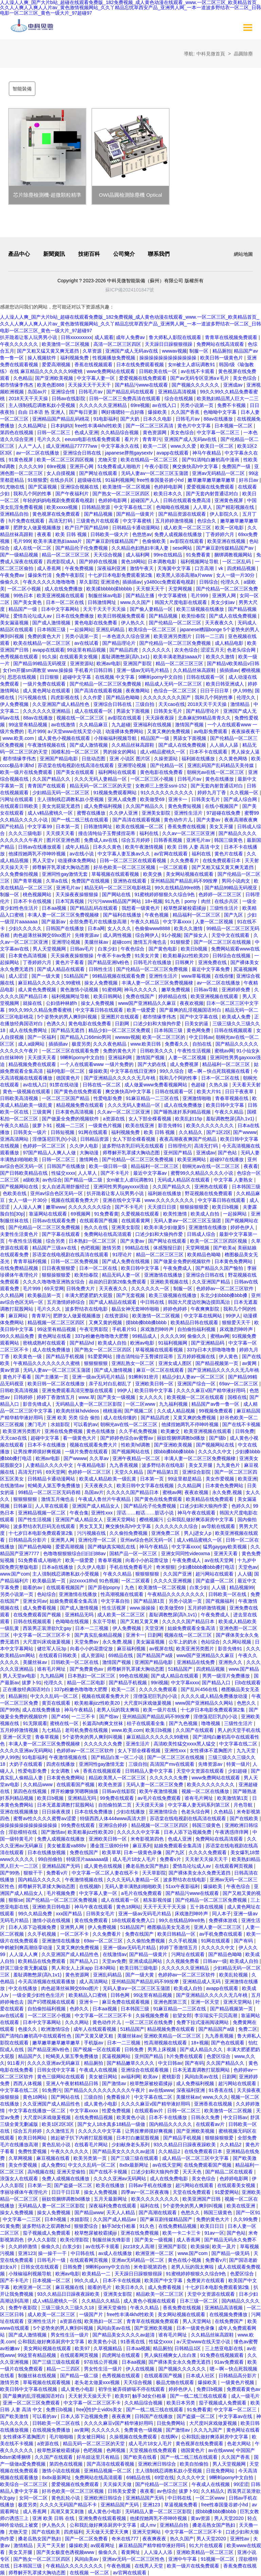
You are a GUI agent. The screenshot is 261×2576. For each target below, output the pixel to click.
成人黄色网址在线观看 (47, 690)
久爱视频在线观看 (140, 1213)
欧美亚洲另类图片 (173, 636)
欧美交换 (153, 874)
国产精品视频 (99, 514)
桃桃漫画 (112, 1411)
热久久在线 (96, 1227)
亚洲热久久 (231, 1662)
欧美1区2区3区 (58, 2124)
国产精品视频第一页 (217, 1363)
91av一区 (214, 2233)
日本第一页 (68, 826)
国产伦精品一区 (167, 765)
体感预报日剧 (168, 1247)
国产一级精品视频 (19, 554)
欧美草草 (111, 1852)
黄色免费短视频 (185, 806)
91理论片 (122, 1254)
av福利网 (130, 2076)
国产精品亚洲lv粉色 (109, 962)
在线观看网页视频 (234, 1866)
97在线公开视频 (101, 2362)
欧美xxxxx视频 (63, 507)
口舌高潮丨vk (210, 568)
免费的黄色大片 (45, 636)
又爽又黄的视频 (106, 1322)
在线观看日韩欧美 (19, 806)
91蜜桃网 (112, 989)
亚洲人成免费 (123, 799)
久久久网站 (77, 2022)
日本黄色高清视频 (28, 955)
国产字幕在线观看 (61, 1234)
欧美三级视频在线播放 (200, 609)
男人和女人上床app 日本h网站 (84, 1968)
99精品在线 (138, 1247)
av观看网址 (103, 2545)
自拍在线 (202, 1044)
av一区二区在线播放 (38, 453)
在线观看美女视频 (79, 656)
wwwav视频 (174, 351)
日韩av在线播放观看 (40, 847)
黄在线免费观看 (91, 1920)
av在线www (161, 2090)
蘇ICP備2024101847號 (129, 289)
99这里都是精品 (185, 1478)
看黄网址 (131, 2552)
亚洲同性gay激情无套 (65, 874)
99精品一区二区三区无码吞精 (50, 1492)
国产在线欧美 (245, 1818)
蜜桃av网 (224, 1050)
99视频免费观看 (216, 1411)
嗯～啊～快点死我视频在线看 (219, 1071)
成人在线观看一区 (94, 711)
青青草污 (151, 439)
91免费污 (52, 2090)
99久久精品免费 (17, 1336)
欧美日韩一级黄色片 (222, 357)
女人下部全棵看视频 (150, 1118)
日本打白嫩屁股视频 (138, 2137)
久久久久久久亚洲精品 (103, 405)
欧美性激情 (175, 1213)
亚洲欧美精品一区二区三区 (173, 2036)
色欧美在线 (15, 1193)
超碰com (121, 942)
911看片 (16, 2063)
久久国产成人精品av (115, 2219)
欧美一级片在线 (160, 1709)
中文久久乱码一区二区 (54, 1696)
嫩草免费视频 (176, 989)
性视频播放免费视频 (114, 357)
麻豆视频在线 (70, 2287)
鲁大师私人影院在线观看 (176, 337)
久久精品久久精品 (101, 2301)
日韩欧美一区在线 (228, 1594)
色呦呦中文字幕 (220, 412)
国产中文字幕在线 (199, 1016)
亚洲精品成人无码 (202, 1981)
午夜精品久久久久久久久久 (176, 1594)
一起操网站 (81, 629)
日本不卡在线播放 (47, 1444)
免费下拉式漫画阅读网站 (203, 2022)
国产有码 (244, 1940)
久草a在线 (57, 881)
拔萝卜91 (42, 1125)
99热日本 (23, 595)
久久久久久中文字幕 (139, 1832)
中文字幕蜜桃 (138, 520)
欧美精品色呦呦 (204, 1254)
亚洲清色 (110, 582)
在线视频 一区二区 (90, 2572)
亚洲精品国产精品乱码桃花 (61, 419)
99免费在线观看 (117, 1798)
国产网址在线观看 (99, 473)
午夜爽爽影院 (206, 1309)
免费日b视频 (210, 2389)
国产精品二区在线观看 (229, 2171)
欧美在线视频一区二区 (140, 826)
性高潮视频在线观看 (123, 1594)
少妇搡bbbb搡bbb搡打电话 (207, 1567)
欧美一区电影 (230, 527)
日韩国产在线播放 (65, 928)
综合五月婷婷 (136, 840)
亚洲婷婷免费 (236, 989)
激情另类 (112, 1247)
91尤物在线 (12, 487)
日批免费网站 (172, 2423)
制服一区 (199, 351)
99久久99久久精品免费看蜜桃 (40, 1010)
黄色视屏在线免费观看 (56, 514)
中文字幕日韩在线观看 (99, 1010)
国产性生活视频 (35, 1519)
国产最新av (54, 921)
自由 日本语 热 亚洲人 (42, 412)
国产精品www (89, 2212)
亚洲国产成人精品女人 (96, 1506)
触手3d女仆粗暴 (119, 2226)
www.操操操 (143, 1608)
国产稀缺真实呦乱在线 (112, 1546)
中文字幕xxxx (178, 921)
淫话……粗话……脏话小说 (146, 1512)
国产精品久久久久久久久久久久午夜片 (105, 2090)
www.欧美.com (19, 738)
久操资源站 (166, 758)
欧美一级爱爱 (142, 1010)
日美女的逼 (197, 1023)
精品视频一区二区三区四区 (57, 1322)
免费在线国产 (141, 996)
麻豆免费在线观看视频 (126, 2002)
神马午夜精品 (207, 453)
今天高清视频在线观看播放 (47, 1981)
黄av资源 (10, 1370)
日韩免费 (244, 1431)
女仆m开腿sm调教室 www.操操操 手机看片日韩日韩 (58, 670)
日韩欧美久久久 (157, 1050)
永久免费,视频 (227, 1492)
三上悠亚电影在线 (224, 2348)
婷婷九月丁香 (212, 792)
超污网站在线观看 (215, 1574)
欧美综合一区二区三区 (152, 629)
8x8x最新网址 (134, 2165)
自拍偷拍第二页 (115, 1805)
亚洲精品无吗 (80, 1614)
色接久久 (28, 2029)
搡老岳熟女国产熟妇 (148, 1866)
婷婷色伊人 (243, 1227)
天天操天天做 (118, 2484)
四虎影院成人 (61, 561)
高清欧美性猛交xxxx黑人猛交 (185, 1743)
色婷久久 (240, 1506)
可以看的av (85, 1424)
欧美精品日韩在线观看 (195, 1322)
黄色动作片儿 (179, 819)
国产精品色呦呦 (123, 697)
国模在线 (237, 1397)
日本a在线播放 (58, 1567)
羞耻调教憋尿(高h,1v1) (126, 656)
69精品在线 (121, 1655)
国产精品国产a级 (155, 1655)
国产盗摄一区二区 (215, 1580)
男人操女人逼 (245, 751)
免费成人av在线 (101, 840)
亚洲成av (233, 385)
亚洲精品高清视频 (177, 391)
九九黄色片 (228, 1465)
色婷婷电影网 (169, 487)
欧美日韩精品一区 (177, 1934)
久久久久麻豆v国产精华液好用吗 (211, 1390)
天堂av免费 (114, 1961)
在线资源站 (117, 1315)
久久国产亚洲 (178, 1574)
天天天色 (192, 2171)
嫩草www (56, 1207)
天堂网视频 (180, 588)
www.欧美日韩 (146, 1044)
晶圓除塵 (243, 53)
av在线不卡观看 (198, 371)
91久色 (148, 2226)
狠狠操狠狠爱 (195, 1207)
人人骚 (245, 1574)
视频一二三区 (71, 1125)
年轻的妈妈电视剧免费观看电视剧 (59, 500)
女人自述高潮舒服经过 (66, 1186)
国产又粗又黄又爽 (140, 1621)
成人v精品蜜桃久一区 (163, 751)
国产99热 (10, 1709)
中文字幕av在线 (236, 2416)
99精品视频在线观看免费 (119, 976)
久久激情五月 (61, 2131)
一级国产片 (91, 2314)
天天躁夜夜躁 (160, 718)
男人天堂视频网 (50, 949)
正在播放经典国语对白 (27, 1689)
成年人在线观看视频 (95, 2029)
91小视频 (171, 935)
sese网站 (183, 548)
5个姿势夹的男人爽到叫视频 (67, 1016)
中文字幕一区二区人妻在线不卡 (106, 1873)
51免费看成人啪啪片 (120, 466)
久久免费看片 (185, 860)
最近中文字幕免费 (211, 969)
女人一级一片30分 (236, 575)
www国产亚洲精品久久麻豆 (147, 1003)
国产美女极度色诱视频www (65, 2552)
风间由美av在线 (202, 2076)
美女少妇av (223, 602)
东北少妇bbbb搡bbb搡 (224, 1295)
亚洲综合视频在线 (80, 487)
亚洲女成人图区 (175, 1363)
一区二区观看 (174, 867)
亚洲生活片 (138, 1743)
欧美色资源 (110, 1784)
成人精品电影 (230, 643)
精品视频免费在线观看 (32, 1064)
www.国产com (15, 1574)
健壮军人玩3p (52, 1648)
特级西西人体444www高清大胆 (113, 1818)
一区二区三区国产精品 (66, 1098)
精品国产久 (30, 2056)
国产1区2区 (218, 1132)
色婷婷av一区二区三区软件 (225, 1288)
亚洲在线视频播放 (19, 1811)
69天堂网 (54, 1288)
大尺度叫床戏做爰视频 (47, 1642)
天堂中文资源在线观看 (200, 1771)
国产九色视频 (184, 1723)
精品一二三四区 (64, 2368)
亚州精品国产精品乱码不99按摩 (185, 881)
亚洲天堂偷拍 (72, 2171)
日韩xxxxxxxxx (76, 337)
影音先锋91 (171, 1125)
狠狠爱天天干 (237, 1322)
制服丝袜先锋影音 (112, 2239)
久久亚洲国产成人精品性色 (61, 704)
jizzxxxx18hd (83, 1580)
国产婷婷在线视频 (99, 561)
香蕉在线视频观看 (94, 364)
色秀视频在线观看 (19, 656)
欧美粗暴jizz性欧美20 (186, 955)
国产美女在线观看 (75, 772)
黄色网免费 (199, 1030)
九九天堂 (247, 1750)
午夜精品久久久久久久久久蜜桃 (47, 1363)
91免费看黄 (198, 554)
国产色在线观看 (228, 2042)
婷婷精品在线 (173, 996)
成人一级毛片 (245, 2396)
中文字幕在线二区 (133, 507)
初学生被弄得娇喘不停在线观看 (132, 2389)
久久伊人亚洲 (124, 813)
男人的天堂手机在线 (239, 1730)
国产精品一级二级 (84, 1180)
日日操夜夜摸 (57, 1811)
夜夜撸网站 (138, 690)
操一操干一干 (53, 2253)
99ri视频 (159, 1682)
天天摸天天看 (61, 833)
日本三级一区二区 (199, 2301)
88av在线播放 (219, 419)
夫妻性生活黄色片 (19, 1234)
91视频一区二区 (218, 2559)
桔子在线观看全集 (146, 1723)
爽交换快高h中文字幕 (195, 466)
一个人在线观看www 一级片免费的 (97, 1064)
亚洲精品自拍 (15, 514)
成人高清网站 (94, 1981)
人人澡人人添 (159, 2552)
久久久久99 (31, 466)
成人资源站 (93, 1655)
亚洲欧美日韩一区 (155, 1383)
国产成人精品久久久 (202, 2049)
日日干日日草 (215, 690)
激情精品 (240, 704)
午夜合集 (79, 1512)
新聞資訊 (54, 254)
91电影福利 (105, 419)
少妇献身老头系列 (131, 2144)
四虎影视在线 (66, 697)
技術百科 (89, 254)
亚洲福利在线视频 (153, 724)
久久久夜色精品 (110, 1044)
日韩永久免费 (206, 2117)
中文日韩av (201, 1037)
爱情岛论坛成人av (33, 616)
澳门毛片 (38, 1424)
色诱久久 (56, 1023)
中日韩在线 (153, 1302)
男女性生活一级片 (70, 2335)
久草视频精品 (108, 2348)
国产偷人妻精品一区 (152, 609)
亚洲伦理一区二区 (98, 1540)
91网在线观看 (93, 1132)
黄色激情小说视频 (80, 989)
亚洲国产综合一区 (197, 1383)
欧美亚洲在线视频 (227, 541)
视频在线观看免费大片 (75, 1200)
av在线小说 (82, 853)
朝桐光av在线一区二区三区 (216, 772)
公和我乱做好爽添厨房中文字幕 (201, 1519)
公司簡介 (124, 254)
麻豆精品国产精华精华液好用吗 (153, 2545)
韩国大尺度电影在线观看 (181, 602)
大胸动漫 (90, 1152)
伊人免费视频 (15, 704)
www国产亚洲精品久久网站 (204, 1703)
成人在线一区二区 (33, 548)
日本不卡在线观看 (209, 751)
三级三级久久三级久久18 (68, 2307)
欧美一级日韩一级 (108, 1166)
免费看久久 (177, 1044)
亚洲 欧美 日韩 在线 (54, 2518)
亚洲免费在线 (213, 962)
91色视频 (109, 1580)
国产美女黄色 (28, 602)
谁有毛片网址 (52, 1669)
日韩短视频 (63, 1132)
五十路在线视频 (207, 1906)
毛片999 (22, 541)
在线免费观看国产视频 (37, 1614)
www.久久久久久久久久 (169, 1200)
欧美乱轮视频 (234, 1974)
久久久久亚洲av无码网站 (27, 1750)
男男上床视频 (162, 2049)
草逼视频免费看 (181, 2504)
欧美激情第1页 (233, 1798)
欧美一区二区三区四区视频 (66, 459)
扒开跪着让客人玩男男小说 (29, 337)
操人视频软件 (42, 357)
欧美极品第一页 (45, 1295)
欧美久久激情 (221, 656)
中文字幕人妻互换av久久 (125, 853)
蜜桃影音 (172, 2076)
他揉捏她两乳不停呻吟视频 (37, 853)
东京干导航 (105, 1621)
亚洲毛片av (199, 840)
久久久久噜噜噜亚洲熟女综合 (54, 1281)
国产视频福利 (221, 1601)
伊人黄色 (229, 1356)
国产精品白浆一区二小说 (118, 1757)
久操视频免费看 (153, 2015)
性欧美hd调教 (136, 1444)
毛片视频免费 (61, 1893)
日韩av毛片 (82, 949)
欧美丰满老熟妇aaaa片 (58, 541)
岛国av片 (38, 391)
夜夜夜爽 (122, 2416)
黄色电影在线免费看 (96, 622)
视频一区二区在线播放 (205, 1791)
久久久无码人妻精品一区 (101, 779)
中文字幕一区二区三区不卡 (42, 1635)
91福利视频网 (119, 480)
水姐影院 (61, 1424)
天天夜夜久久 (220, 622)
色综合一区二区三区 (176, 690)
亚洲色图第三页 (171, 2002)
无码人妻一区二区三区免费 (155, 1784)
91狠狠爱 (37, 480)
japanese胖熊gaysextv (129, 453)
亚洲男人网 (224, 595)
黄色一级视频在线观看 (27, 1091)
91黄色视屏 (21, 459)
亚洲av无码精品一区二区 (219, 473)
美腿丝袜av (97, 942)
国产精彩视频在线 (236, 507)
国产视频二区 (139, 1411)
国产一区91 (248, 2212)
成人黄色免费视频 (37, 989)
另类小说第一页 (197, 405)
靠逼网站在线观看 (48, 1213)
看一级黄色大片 (80, 1438)
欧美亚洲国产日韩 (202, 2199)
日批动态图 (94, 758)
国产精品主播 (141, 595)
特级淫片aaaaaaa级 (88, 1859)
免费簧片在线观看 (206, 2280)
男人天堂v (43, 860)
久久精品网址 (33, 425)
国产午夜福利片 (72, 493)
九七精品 (52, 1730)
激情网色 (89, 1159)
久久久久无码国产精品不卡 (69, 2504)
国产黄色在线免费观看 (78, 1091)
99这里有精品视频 (87, 650)
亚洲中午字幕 (183, 2559)
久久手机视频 (42, 1934)
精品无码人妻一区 (121, 1275)
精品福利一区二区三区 (197, 915)
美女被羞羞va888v (67, 1845)
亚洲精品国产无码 (61, 1866)
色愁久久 (247, 1703)
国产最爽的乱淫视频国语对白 (191, 1010)
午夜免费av (12, 575)
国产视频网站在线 (19, 1186)
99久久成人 (87, 2280)
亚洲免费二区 (166, 1533)
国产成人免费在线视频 (126, 1261)
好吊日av (249, 480)
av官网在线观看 (171, 853)
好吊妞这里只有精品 (98, 2457)
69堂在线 (164, 2477)
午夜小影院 (157, 466)
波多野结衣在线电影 (87, 1309)
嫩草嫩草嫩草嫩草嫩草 (212, 480)
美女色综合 (245, 378)
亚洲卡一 (178, 799)
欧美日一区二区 (217, 446)
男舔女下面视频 (133, 711)
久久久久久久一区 (151, 1288)
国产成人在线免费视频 (233, 616)
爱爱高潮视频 (57, 364)
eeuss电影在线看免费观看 (93, 439)
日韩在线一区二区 (102, 1084)
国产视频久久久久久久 (196, 385)
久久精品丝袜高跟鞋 (195, 670)
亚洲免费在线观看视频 (103, 2518)
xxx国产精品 (69, 1913)
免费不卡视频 (232, 405)
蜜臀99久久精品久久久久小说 (202, 1173)
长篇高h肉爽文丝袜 (103, 1723)
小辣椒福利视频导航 (116, 738)
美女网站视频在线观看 (190, 874)
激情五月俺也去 (150, 942)
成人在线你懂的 (120, 1417)
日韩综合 (208, 582)
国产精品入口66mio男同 (86, 1037)
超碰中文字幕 (77, 677)
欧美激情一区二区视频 (66, 344)
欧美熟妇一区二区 (104, 2321)
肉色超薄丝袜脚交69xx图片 (42, 935)
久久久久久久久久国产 (167, 697)
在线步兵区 (62, 480)
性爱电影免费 (108, 1098)
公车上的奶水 (183, 1642)
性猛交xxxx (63, 1173)
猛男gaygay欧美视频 (225, 1546)
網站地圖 (243, 254)
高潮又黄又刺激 (68, 2511)
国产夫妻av (209, 819)
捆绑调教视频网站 (234, 554)
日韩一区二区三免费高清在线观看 (125, 398)
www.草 (86, 1397)
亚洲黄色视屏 (229, 500)
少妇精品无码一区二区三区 (61, 792)
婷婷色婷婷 (175, 1309)
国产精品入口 (217, 1682)
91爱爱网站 (100, 1356)
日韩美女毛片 (169, 711)
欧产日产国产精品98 (87, 527)
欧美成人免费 (237, 1016)
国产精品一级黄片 (136, 514)
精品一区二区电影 (86, 1682)
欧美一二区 (155, 446)
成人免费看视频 (40, 1608)
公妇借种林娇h (62, 1003)
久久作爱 (93, 697)
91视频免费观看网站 (115, 792)
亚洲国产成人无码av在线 (132, 351)
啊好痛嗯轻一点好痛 (123, 412)
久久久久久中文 (215, 1451)
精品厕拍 (221, 351)
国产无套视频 (131, 1295)
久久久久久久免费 (103, 1743)
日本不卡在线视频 (33, 901)
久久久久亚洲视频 (173, 1580)
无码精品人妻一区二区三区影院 (89, 1404)
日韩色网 (120, 1995)
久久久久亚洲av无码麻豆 (54, 2063)
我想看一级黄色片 (141, 908)
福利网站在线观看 (118, 772)
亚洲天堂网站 (122, 1519)
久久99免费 (246, 2219)
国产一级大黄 (47, 976)
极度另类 (81, 1044)
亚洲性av (240, 2538)
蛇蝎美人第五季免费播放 (55, 1485)
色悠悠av (142, 534)
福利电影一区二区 (66, 1071)
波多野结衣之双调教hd (46, 2226)
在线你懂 (223, 976)
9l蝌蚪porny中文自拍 (161, 677)
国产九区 (234, 915)
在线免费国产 (230, 2321)
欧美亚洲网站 (192, 1159)
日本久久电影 (158, 419)
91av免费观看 (229, 2362)
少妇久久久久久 (25, 928)
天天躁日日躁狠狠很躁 (169, 344)
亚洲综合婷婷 (113, 1825)
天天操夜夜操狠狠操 (77, 894)
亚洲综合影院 (197, 1472)
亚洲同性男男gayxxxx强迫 (121, 1186)
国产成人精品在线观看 (61, 969)
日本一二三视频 (92, 1628)
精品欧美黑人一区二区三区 (118, 1777)
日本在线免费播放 (75, 616)
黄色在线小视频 (185, 2260)
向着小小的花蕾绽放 (147, 1560)
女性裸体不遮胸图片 (212, 1750)
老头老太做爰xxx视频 (97, 2382)
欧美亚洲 (247, 1478)
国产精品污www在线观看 (142, 385)
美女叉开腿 (221, 826)
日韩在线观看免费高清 (187, 500)
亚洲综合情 (63, 391)
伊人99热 (243, 690)
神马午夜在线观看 (197, 1512)
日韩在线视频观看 (234, 1030)
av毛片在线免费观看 (160, 1798)
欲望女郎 (182, 2015)
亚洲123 (26, 2253)
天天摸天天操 (150, 1805)
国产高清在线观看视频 (98, 690)
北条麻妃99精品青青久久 (205, 718)
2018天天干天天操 (28, 398)
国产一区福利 (42, 1037)
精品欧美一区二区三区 (160, 2294)
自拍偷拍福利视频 (197, 1329)
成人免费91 (53, 2165)
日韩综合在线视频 (232, 955)
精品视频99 (241, 1587)
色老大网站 (239, 2443)
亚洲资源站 (82, 663)
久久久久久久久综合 (90, 1207)
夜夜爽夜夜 (155, 2538)
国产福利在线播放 (122, 915)
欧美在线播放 (111, 2185)
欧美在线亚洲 (140, 1125)
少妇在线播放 (131, 1811)
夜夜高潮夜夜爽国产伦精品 (188, 1139)
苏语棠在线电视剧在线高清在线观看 (76, 765)
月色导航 (243, 1805)
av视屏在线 (161, 1648)
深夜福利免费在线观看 (113, 2205)
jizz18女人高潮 (139, 2246)
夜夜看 (45, 534)
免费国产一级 (237, 466)
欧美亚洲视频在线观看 (61, 595)
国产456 (60, 1716)
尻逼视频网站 (117, 2056)
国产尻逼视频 (43, 487)
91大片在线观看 (206, 2545)
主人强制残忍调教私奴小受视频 (42, 405)
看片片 (132, 439)
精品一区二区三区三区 (66, 554)
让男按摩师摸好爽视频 (37, 1451)
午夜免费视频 (80, 568)
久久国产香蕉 (186, 412)
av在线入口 (165, 405)
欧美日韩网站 (108, 996)
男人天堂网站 (197, 2321)
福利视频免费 (75, 357)
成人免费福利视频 (103, 806)
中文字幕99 (40, 826)
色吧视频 (90, 1247)
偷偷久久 (10, 582)
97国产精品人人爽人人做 (50, 1152)
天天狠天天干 (151, 588)
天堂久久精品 (129, 1472)
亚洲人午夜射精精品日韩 (73, 2083)
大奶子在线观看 (26, 1764)
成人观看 (104, 337)
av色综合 (52, 1180)
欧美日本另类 (181, 2402)
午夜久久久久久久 (19, 344)
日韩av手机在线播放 (150, 2185)
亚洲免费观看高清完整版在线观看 (78, 1390)
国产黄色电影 (163, 949)
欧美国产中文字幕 (164, 2280)
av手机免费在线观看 (221, 1934)
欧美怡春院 (194, 616)
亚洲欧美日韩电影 (52, 1906)
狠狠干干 (33, 1873)
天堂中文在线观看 (231, 935)
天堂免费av (87, 1642)
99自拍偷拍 (51, 1859)
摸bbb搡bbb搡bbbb (147, 1322)
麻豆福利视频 (132, 1648)
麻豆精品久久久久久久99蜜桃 (50, 982)
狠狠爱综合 (86, 2226)
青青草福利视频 (30, 1261)
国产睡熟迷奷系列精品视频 (183, 1112)
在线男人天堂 (149, 2566)
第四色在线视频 (17, 432)
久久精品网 (12, 1295)
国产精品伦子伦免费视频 (82, 548)
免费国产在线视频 (91, 881)
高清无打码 (61, 520)
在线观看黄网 (136, 1220)
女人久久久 (120, 928)
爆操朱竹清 (40, 575)
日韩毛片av (91, 391)
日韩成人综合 (202, 1234)
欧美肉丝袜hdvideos (78, 1411)
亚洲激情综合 (164, 1811)
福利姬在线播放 (198, 758)
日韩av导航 (206, 989)
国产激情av (53, 1832)
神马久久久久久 (141, 989)
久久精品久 (191, 1132)
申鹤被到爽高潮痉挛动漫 (27, 1947)
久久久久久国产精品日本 (133, 1492)
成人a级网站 (32, 1044)
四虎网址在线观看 (121, 2355)
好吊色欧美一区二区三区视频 (125, 867)
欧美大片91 (209, 1091)
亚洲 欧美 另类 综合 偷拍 (74, 1417)
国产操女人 (196, 935)
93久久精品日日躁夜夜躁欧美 (185, 2144)
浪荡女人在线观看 (19, 2178)
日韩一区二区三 (54, 432)
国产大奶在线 (153, 1064)
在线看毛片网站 (91, 2144)
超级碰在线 (90, 480)
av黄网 (250, 1363)
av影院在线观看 (187, 541)
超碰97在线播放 (227, 1159)
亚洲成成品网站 (146, 1961)
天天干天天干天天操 (105, 609)
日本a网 (96, 928)
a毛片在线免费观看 (142, 1893)
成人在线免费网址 (29, 1030)
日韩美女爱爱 (123, 2491)
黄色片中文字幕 (194, 425)
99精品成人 (145, 1336)
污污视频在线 (33, 697)
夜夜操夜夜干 (245, 731)
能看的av (33, 1587)
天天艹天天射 (52, 2545)
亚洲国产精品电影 (59, 758)
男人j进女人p (198, 1533)
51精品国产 (76, 976)
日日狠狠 (50, 677)
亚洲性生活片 (189, 813)
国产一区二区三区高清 (150, 425)
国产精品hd (82, 1343)
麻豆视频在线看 (53, 2158)
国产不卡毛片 (115, 1173)
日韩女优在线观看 (40, 2267)
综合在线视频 (179, 398)
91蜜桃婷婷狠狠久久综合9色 (165, 894)
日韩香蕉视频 (169, 840)
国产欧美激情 (15, 2416)
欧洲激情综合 (56, 2029)
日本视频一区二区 (234, 425)
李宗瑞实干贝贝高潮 (216, 2015)
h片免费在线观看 (27, 520)
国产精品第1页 (163, 1472)
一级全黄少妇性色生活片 (39, 1995)
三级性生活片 (225, 908)
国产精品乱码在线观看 (130, 391)
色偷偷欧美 (154, 541)
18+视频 (153, 901)
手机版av (94, 2042)
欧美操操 (200, 2246)
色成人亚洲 (86, 432)
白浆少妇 (108, 949)
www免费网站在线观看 (111, 371)
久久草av (99, 1458)
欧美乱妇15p (189, 1118)
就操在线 (33, 1003)
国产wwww (244, 1132)
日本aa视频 (54, 908)
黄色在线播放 (220, 779)
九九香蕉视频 (124, 1465)
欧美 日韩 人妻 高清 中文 (194, 847)
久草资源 (93, 351)
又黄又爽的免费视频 (169, 731)
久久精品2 (231, 2144)
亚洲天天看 (226, 1553)
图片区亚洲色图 (64, 840)
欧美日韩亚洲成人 (225, 684)
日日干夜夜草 (240, 1091)
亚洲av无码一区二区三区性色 (134, 2559)
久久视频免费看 (183, 1961)
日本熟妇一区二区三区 (93, 1241)
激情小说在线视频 (52, 1920)
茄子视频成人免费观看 (47, 2233)
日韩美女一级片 (30, 1132)
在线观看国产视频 (99, 1220)
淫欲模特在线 (23, 1832)
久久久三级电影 (25, 833)
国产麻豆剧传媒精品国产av (225, 548)
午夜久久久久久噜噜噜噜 (49, 582)
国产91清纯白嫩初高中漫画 (211, 459)
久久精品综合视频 (120, 432)
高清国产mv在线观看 (173, 1764)
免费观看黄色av (243, 2389)
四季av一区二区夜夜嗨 (145, 2192)
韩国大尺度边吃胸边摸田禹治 (199, 1302)
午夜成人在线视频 (99, 2070)
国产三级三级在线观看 (135, 2158)
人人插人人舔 (225, 745)
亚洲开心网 (82, 466)
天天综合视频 (108, 554)
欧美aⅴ (151, 2076)
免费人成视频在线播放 (178, 534)
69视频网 (81, 1213)
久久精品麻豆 (94, 724)
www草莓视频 (196, 976)
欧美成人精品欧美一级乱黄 (108, 1478)
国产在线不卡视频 (241, 1424)
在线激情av (12, 1485)
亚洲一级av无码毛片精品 (144, 670)
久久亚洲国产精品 (211, 1281)
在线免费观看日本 (222, 860)
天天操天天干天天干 (90, 385)
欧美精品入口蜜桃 (88, 1995)
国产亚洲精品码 (208, 1343)
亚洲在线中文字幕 (122, 1200)
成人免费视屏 (185, 1064)
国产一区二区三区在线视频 (223, 942)
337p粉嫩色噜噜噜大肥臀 (102, 1336)
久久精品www (38, 1784)
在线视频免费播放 (229, 2314)
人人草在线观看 (52, 1506)
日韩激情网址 (103, 602)
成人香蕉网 (49, 568)
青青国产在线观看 (47, 785)
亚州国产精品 (178, 1152)
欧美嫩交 (171, 1431)
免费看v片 (171, 1859)
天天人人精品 (121, 2212)
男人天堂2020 (229, 2518)
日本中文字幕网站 (61, 609)
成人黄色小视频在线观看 (64, 738)
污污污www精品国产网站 (115, 901)
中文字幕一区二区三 (219, 432)
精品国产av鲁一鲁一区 (216, 1404)
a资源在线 (114, 1118)
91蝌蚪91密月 (144, 1377)
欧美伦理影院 (75, 2239)
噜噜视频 (211, 1723)
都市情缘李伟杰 (17, 385)
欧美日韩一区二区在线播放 (57, 1383)
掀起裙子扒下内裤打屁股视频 (82, 2137)
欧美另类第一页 (90, 2158)
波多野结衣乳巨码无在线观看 (133, 1146)
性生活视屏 (114, 1608)
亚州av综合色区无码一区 (57, 1193)
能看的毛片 (100, 2287)
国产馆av (109, 1716)
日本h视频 (56, 2219)
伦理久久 (231, 582)
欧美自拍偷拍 (195, 2464)
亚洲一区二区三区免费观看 (32, 2402)
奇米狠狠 (165, 1567)
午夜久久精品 (145, 921)
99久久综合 (172, 1071)
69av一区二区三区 (239, 1383)
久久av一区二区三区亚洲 (189, 833)
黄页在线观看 (57, 1703)
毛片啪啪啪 (61, 2436)
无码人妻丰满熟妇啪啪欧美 (134, 1886)
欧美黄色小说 (131, 2117)
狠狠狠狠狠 (96, 1363)
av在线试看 (87, 643)
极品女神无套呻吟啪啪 (135, 1309)
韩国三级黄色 (229, 840)
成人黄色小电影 (101, 2104)
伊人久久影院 (42, 2239)
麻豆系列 (142, 1845)
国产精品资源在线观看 (182, 514)
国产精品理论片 (119, 643)
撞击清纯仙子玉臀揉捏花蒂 (107, 833)
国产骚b (218, 1438)
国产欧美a (224, 1247)
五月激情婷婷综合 (66, 1302)
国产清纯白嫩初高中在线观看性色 (36, 2036)
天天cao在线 (171, 704)
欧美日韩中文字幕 (225, 1105)
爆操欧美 (158, 412)
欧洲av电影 (109, 663)
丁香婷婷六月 (221, 534)
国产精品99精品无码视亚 (40, 663)
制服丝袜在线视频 (37, 2375)
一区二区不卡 (75, 1934)
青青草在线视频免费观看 (232, 337)
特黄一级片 (238, 1764)
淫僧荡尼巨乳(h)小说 (54, 1139)
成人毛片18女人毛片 (134, 1859)
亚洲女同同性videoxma (186, 1553)
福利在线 (149, 833)
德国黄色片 (68, 1078)
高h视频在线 (41, 2171)
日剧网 (122, 1023)
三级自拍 (145, 704)
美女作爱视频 (221, 1478)
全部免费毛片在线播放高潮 (98, 921)
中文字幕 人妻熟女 (234, 1180)
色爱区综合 (219, 2056)
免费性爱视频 (33, 2151)
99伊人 (233, 1315)
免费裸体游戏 (224, 1920)
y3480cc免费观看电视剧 (170, 582)
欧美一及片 (224, 2246)
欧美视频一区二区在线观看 (196, 1397)
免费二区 (247, 2029)
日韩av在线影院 (69, 398)
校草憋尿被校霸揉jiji (185, 908)
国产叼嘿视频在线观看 (52, 2002)
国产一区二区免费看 (87, 2538)
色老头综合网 (242, 650)
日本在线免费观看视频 (140, 364)
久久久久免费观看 (158, 1689)
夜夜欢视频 (192, 1003)
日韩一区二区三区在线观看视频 (134, 860)
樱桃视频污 (151, 1519)
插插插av (132, 582)
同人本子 (221, 1913)
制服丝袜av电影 (105, 595)
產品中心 (19, 254)
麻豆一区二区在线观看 (160, 1370)
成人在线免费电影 (169, 2178)
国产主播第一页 (52, 1377)
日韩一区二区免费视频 (75, 1261)
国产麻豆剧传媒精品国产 (113, 541)
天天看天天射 (246, 1084)
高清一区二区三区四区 (117, 344)
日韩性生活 (101, 969)
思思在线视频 (22, 677)
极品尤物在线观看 (175, 2382)
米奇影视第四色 (147, 1839)
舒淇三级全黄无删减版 (24, 1968)
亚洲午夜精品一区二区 (136, 1458)
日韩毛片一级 (52, 2260)
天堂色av (248, 1567)
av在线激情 (63, 724)
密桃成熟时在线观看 (45, 1343)
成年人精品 (77, 847)
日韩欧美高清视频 (19, 1098)
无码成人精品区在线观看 (184, 1180)
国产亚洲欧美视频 (54, 378)
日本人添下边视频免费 (188, 1832)
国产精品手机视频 (65, 1356)
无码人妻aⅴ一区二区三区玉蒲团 (155, 473)
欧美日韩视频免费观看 (122, 616)
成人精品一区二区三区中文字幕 (196, 2158)
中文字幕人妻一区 (96, 378)
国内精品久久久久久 (40, 1879)
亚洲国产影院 (138, 663)
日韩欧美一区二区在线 (75, 1662)
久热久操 (219, 1084)
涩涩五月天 (212, 650)
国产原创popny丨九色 (112, 1587)
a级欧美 (31, 1180)
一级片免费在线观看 (45, 684)
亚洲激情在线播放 (208, 1227)
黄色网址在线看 (55, 1336)
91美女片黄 (147, 955)
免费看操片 (119, 2097)
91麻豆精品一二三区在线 (153, 1098)
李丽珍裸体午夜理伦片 (24, 2192)
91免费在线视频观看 (222, 2355)
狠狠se (15, 1900)
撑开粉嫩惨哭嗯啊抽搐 (75, 1791)
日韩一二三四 (210, 636)
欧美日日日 (212, 2226)
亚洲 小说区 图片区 (130, 758)
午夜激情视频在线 (47, 745)
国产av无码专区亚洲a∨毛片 (200, 378)
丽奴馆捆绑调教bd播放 (181, 1438)
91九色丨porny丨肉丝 (188, 901)
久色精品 (22, 378)
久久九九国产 (209, 2430)
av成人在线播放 (115, 2253)
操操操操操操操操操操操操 (168, 357)
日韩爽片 (185, 962)
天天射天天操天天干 (207, 1859)
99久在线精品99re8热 (178, 887)
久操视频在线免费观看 (133, 2436)
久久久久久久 (157, 650)
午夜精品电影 (92, 1465)
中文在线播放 (23, 1988)
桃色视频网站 (38, 894)
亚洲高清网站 (15, 1139)
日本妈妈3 (61, 425)
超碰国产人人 (145, 500)
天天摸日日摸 (162, 1207)
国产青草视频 (28, 881)
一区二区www (141, 1404)
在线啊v (170, 2436)
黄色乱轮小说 (57, 2144)
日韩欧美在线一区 (158, 371)
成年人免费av (131, 337)
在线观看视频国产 (66, 1587)
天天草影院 (154, 1873)
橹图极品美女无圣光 (169, 1927)
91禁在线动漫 (65, 1084)
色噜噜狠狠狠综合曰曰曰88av (75, 1553)
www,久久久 (215, 2097)
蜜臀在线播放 (92, 813)
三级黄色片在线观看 (98, 520)
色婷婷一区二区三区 (220, 894)
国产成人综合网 (241, 799)
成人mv (148, 2525)
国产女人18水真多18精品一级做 (111, 2124)
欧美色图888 (51, 385)
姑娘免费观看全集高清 (74, 1601)
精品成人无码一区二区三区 (174, 684)
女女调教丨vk (66, 1771)
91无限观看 (35, 1723)
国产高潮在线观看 (158, 2212)
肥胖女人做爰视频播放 (37, 527)
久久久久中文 (192, 2477)
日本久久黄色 (108, 847)
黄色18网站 (133, 561)
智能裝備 (22, 88)
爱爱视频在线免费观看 (143, 378)
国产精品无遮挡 (68, 1030)
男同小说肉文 (236, 881)
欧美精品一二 (97, 2273)
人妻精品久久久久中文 (49, 1465)
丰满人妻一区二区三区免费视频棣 (64, 915)
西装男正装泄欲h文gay (47, 1628)
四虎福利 (73, 2532)
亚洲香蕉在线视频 (213, 2104)
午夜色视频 (157, 915)
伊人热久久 (133, 622)
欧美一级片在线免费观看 (27, 772)
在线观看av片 (150, 2110)
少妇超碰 (238, 1771)
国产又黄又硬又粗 (95, 2036)
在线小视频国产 (222, 806)
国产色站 (228, 1152)
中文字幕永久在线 (120, 446)
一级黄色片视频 (105, 1125)
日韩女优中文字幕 (56, 2070)
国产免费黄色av (87, 1669)
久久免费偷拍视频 (19, 874)
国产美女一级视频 (117, 1397)
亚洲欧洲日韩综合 (157, 2464)
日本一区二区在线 (65, 602)
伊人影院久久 (225, 514)
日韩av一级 (215, 1961)
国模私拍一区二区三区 (75, 751)
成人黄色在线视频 (103, 1866)
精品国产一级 (23, 609)
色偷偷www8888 (153, 928)
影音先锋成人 (38, 1404)
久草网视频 (21, 2158)
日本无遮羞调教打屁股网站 (66, 1805)
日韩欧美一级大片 (110, 534)
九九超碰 (120, 724)
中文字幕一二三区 (22, 2219)
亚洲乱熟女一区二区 (133, 1363)
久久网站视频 (238, 1642)
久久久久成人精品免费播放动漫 (215, 1696)
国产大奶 (130, 419)
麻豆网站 (18, 1315)
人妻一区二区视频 (214, 921)
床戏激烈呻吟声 (157, 1329)
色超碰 (199, 1084)
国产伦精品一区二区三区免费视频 (175, 643)
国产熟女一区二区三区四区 (121, 493)
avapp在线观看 (173, 453)
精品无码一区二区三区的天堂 (101, 785)
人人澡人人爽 (28, 1207)
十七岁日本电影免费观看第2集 (121, 575)
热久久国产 (182, 2538)
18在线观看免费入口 (133, 1920)
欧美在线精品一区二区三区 (150, 459)
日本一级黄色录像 (143, 1852)
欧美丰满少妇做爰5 (165, 1227)
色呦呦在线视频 (173, 507)
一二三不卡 (84, 1716)
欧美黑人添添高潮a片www (184, 575)
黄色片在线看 (229, 853)
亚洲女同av (35, 1601)
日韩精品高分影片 (28, 1540)
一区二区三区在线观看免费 (71, 1050)
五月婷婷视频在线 (196, 1356)
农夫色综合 (186, 650)
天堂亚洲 (155, 1628)
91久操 (49, 656)
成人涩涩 (18, 976)
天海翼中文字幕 (174, 568)
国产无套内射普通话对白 (213, 493)
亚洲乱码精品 (111, 629)
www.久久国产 (136, 602)
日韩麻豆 (22, 1506)
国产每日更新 (84, 412)
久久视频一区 (245, 792)
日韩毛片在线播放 (153, 962)
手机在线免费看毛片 (131, 1567)
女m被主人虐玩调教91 (192, 364)
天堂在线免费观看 (192, 2192)
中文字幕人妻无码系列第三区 (199, 1805)
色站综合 (46, 1594)
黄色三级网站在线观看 (61, 2076)
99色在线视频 (134, 1675)
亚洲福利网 (120, 1057)
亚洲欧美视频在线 (170, 1281)
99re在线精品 (169, 554)
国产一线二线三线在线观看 (80, 819)
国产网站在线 (117, 894)
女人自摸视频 (61, 473)
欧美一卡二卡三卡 (182, 2233)
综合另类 (56, 1241)
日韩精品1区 (188, 2348)
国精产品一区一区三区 (133, 1553)
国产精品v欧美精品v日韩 (233, 663)
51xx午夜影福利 (183, 1886)
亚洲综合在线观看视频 (145, 2070)
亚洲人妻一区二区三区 (218, 1927)
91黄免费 (10, 2226)
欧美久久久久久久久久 (210, 1125)
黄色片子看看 (70, 962)
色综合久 (207, 520)
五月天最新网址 (111, 2199)
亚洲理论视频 (132, 765)
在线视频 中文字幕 (115, 677)
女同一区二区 (34, 2498)
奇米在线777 (125, 2538)
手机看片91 (125, 1329)
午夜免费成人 (178, 1268)
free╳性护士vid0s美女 (99, 2409)
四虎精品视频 (242, 568)
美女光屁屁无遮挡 (61, 806)
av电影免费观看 (211, 731)
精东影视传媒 (158, 1900)
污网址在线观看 (17, 799)
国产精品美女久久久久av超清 (124, 2151)
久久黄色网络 (234, 758)
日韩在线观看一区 (206, 677)
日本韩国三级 (52, 629)
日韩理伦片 (180, 1146)
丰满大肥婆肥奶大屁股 (89, 1295)
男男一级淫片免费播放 (226, 1675)
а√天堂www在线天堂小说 (75, 731)
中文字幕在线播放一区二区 (37, 2110)
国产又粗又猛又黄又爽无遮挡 (48, 351)
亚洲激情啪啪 (197, 1098)
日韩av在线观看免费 (54, 1220)
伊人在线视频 (141, 2368)
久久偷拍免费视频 (129, 1533)
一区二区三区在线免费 (149, 2022)
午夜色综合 (133, 949)
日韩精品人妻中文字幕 (149, 1771)
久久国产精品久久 (52, 779)
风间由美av (87, 2559)
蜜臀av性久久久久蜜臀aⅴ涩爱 (45, 1818)
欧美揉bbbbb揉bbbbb (109, 588)
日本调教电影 (163, 561)
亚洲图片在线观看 (120, 1016)
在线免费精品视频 (19, 1268)
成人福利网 (138, 554)
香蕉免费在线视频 (187, 826)
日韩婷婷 (24, 1397)
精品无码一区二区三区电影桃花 (118, 887)
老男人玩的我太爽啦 (119, 1709)
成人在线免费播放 (64, 588)
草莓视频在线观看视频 (115, 874)
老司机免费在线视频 (87, 1730)
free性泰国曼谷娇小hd (161, 480)
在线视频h (90, 1886)
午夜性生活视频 (194, 1050)
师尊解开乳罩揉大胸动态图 (61, 867)
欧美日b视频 (195, 949)
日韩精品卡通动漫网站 (136, 527)
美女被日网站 (104, 2076)
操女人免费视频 (101, 982)
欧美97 (83, 2348)
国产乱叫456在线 (200, 1689)
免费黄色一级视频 (143, 2430)
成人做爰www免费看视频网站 (156, 1084)
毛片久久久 (49, 439)
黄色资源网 (155, 432)
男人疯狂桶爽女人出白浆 (171, 2355)
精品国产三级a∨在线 (55, 1247)
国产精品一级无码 (231, 2253)
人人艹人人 (30, 446)
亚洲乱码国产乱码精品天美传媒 (221, 765)
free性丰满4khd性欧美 (99, 425)
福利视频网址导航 (200, 561)
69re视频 (140, 405)
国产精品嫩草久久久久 (131, 2063)
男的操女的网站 (120, 751)
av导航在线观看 (219, 1526)
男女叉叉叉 (91, 1526)
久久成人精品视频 (176, 1411)
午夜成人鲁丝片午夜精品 (105, 1499)
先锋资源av (87, 935)
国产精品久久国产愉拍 (219, 1268)
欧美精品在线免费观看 (210, 1499)
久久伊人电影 (85, 1146)
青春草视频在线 (232, 1098)
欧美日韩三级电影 (139, 1968)
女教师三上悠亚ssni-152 (161, 785)
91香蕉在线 (221, 2090)
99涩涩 (240, 2484)
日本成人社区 (201, 2375)
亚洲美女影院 (157, 813)
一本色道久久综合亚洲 (126, 636)
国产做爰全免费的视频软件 (71, 1118)
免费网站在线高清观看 (220, 344)
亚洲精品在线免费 (196, 1662)
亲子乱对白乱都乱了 (111, 1383)
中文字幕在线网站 (203, 1315)
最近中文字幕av (150, 1173)
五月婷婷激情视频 (175, 520)
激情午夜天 (142, 568)
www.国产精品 (244, 1669)
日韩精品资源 (96, 507)
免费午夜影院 (71, 575)
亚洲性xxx (102, 1512)
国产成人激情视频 (52, 622)
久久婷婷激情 (23, 2246)
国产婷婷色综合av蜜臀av (127, 1438)
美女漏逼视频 (15, 622)
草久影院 (88, 582)
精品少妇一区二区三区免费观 (120, 1030)
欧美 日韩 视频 (71, 534)
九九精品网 (52, 1675)
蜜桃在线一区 (65, 1723)
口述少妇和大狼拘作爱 (157, 1023)
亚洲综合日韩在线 (82, 453)
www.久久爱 (184, 446)
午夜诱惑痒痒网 (232, 1832)
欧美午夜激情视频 (144, 847)
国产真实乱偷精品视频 (98, 1635)
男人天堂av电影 (20, 1675)
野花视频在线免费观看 (209, 1193)
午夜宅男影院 (94, 1329)
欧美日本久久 (169, 493)
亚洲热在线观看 (130, 881)
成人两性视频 (118, 935)
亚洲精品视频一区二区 (42, 1512)
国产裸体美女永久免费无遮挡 (200, 1873)
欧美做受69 (153, 799)
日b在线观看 (247, 1682)
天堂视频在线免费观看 (153, 2450)
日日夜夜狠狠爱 (59, 1268)
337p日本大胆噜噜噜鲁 (212, 1349)
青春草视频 (110, 1560)
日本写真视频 (70, 901)
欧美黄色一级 (28, 1356)
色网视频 (116, 2450)
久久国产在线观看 (195, 1730)
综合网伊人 (147, 935)
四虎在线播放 (61, 1764)
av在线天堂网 (220, 1560)
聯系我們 (159, 254)
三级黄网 (42, 1112)
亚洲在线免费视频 (64, 1431)
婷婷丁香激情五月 (56, 1397)
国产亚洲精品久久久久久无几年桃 (120, 1078)
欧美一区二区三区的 (164, 1037)
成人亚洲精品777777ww (72, 446)
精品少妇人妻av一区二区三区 (194, 1377)
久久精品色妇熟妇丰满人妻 (140, 548)
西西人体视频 (28, 2083)
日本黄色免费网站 (234, 1261)
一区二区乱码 (237, 561)
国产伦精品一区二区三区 (176, 622)
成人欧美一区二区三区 (187, 527)
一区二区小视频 (24, 588)
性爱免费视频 (117, 2110)
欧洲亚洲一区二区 (155, 2253)
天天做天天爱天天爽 (108, 2532)
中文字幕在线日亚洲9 (133, 1071)
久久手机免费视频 (138, 1431)
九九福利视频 (174, 1404)
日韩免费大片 (81, 1288)
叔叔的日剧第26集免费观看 (118, 1281)
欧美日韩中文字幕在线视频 (146, 1485)
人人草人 (203, 507)
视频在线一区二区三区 (80, 718)
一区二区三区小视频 (152, 779)
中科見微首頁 (210, 53)
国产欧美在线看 (140, 2457)
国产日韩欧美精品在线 (24, 1173)
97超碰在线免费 (224, 813)
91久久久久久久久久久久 (168, 792)
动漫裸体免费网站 (125, 731)
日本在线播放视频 (47, 1852)
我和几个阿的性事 (33, 493)
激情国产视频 (190, 724)
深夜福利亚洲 (112, 568)
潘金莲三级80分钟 (110, 1845)
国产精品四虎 (124, 650)
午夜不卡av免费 (114, 955)
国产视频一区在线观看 (97, 2049)
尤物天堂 (108, 459)
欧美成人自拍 (206, 1213)
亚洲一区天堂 (18, 1737)
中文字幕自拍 (116, 1601)
